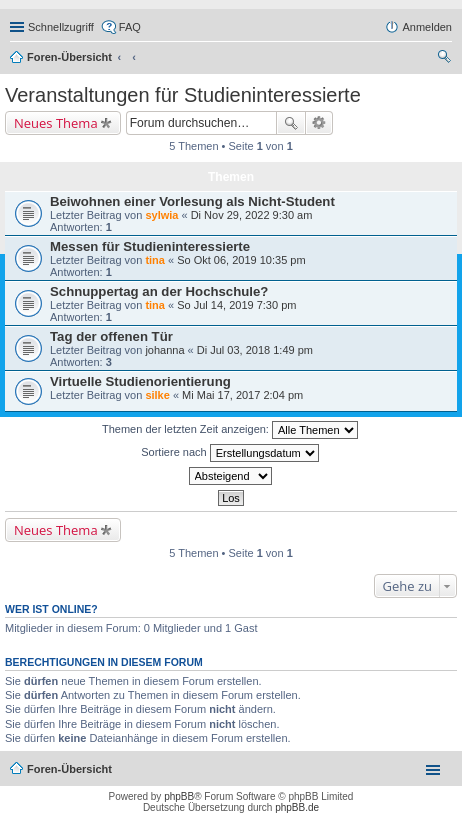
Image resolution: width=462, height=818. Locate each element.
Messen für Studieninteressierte (150, 246)
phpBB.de (297, 807)
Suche (291, 123)
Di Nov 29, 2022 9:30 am (252, 215)
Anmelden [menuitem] (427, 27)
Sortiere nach (229, 453)
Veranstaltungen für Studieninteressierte (183, 95)
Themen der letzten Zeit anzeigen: (230, 430)
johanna (164, 350)
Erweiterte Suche (319, 123)
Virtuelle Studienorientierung (140, 381)
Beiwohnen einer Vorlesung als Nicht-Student (192, 201)
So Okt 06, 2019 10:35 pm (241, 260)
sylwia (161, 215)
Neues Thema (56, 123)
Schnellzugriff (61, 27)
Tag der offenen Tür (111, 336)
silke (157, 395)
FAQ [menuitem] (130, 27)
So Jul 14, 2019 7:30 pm (236, 305)
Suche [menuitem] (446, 59)
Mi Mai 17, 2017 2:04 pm (242, 395)
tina (155, 260)
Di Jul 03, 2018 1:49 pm (255, 350)
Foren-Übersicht (69, 57)
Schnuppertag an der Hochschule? (159, 291)
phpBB (179, 796)
